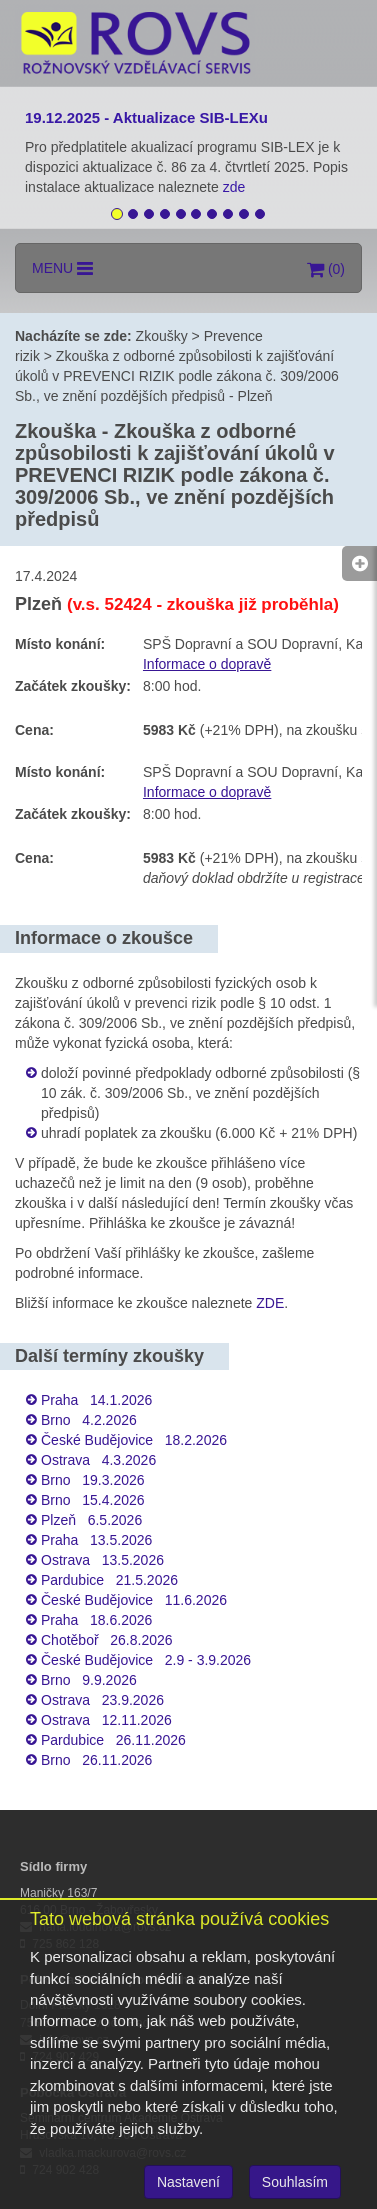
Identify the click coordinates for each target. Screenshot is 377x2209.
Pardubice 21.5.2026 (109, 1580)
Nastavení (188, 2182)
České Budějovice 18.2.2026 (134, 1440)
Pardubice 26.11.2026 (113, 1740)
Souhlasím (295, 2182)
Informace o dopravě (207, 664)
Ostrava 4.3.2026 (98, 1460)
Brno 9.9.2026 (89, 1680)
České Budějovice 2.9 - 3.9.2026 (146, 1660)
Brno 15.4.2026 (93, 1500)
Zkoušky (162, 336)
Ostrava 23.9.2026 (102, 1700)
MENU (62, 268)
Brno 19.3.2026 (93, 1480)
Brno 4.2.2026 (89, 1420)
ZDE (270, 1303)
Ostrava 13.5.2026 (102, 1560)
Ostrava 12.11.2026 (106, 1720)
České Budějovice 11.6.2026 (134, 1600)
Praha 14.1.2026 (96, 1400)
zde (236, 187)
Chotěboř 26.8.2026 (107, 1640)
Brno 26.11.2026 (96, 1760)
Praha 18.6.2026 (96, 1620)
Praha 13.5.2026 (96, 1540)
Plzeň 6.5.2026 (91, 1520)
